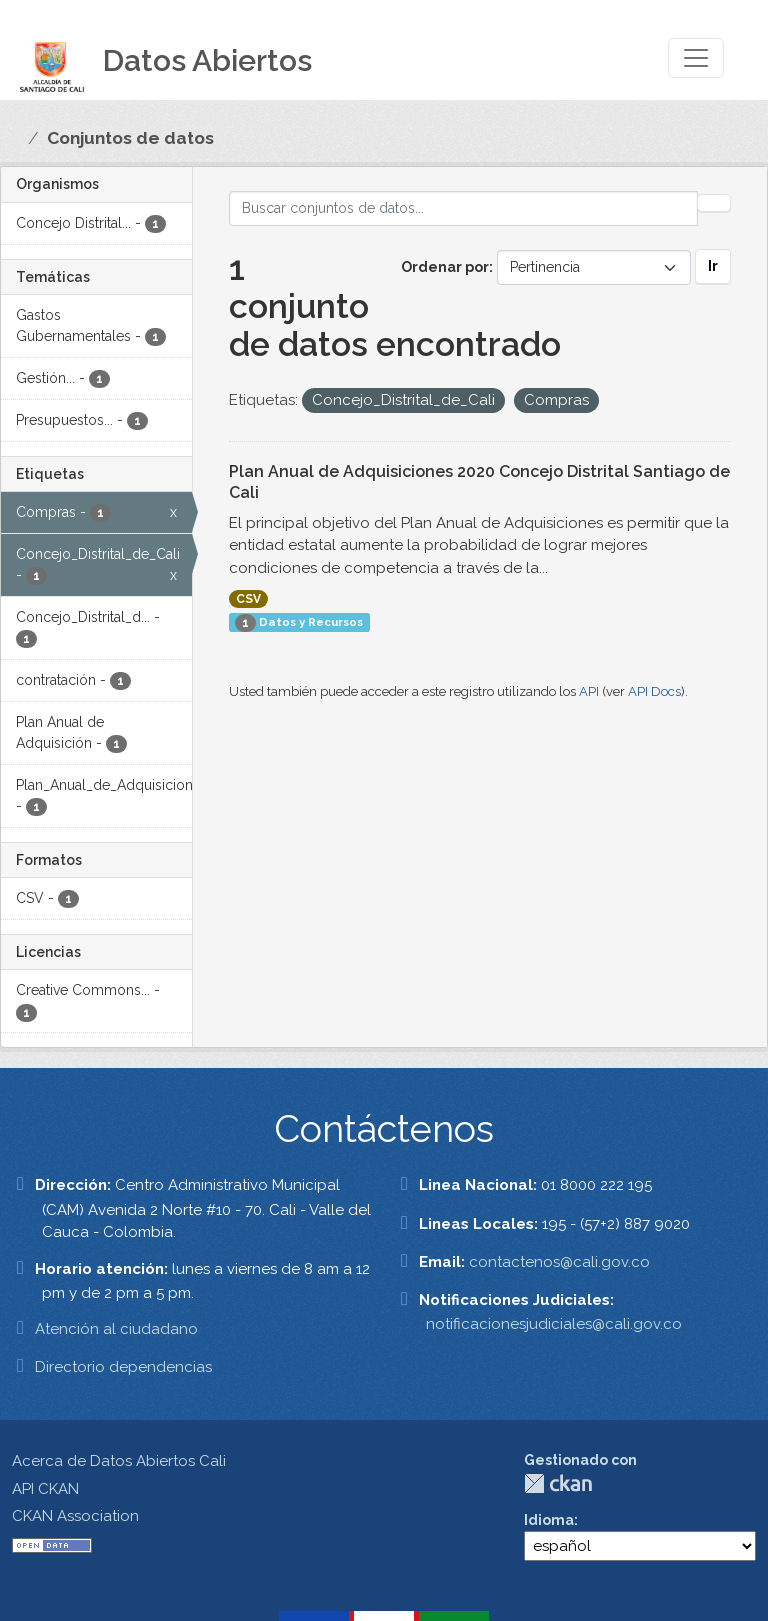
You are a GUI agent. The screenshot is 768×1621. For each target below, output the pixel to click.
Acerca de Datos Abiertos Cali (119, 1461)
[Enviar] (714, 203)
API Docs (654, 691)
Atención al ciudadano (116, 1329)
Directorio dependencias (123, 1367)
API (589, 691)
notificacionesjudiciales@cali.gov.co (554, 1324)
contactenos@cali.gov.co (559, 1262)
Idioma (549, 1520)
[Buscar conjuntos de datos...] (464, 208)
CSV (248, 599)
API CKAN (45, 1489)
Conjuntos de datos (130, 138)
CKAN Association (75, 1516)
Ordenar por (445, 267)
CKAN (558, 1483)
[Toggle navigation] (696, 58)
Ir (713, 266)
